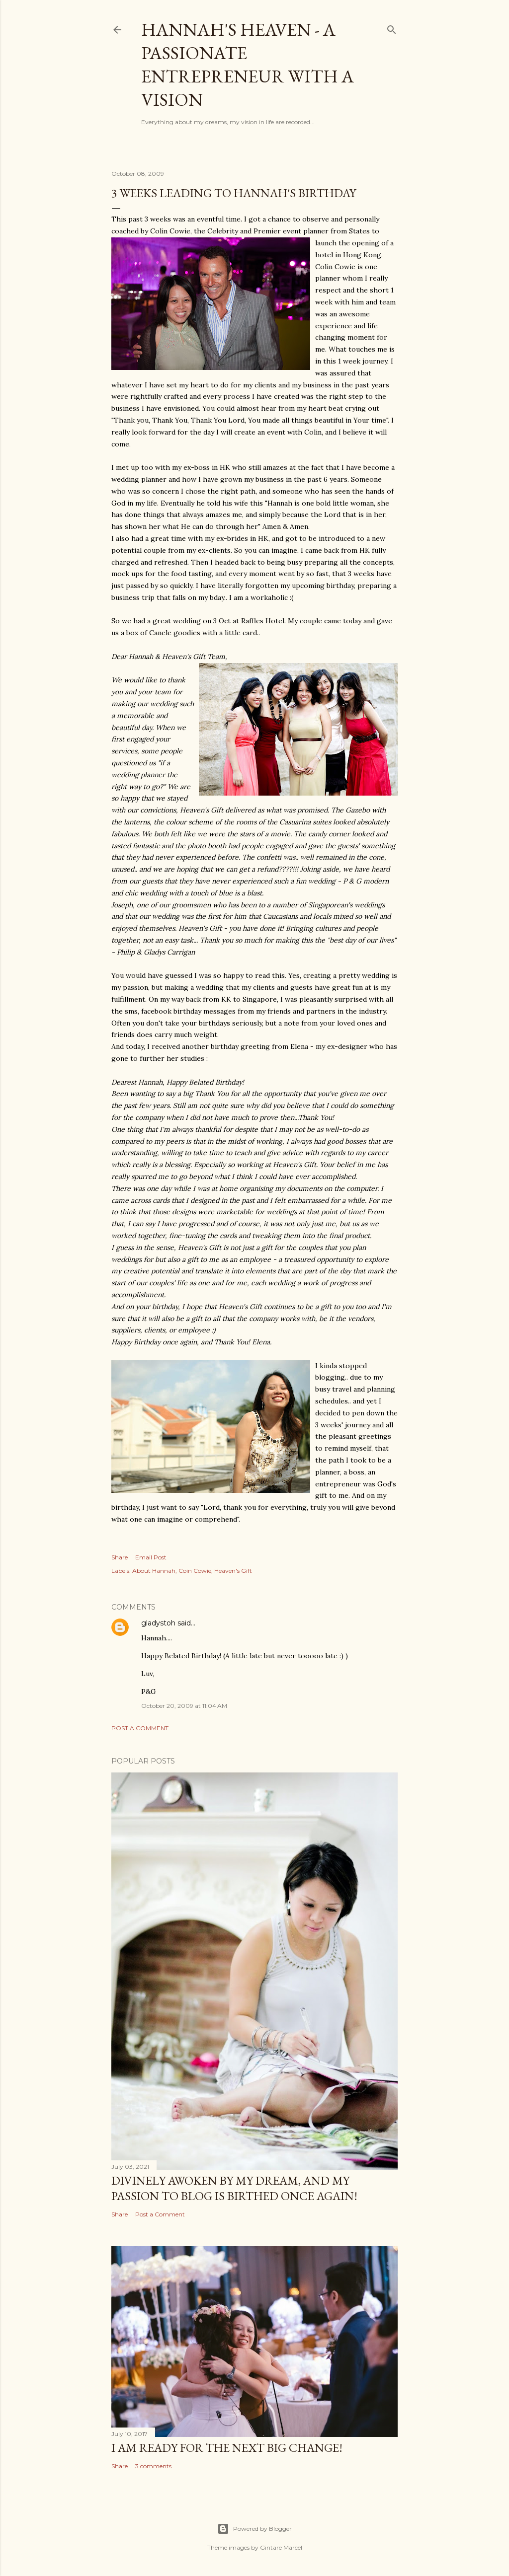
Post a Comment (140, 1728)
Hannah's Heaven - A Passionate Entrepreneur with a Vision (247, 64)
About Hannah (153, 1570)
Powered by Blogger (254, 2529)
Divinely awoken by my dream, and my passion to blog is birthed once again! (234, 2188)
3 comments (153, 2466)
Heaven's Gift (233, 1570)
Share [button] (119, 1557)
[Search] (392, 27)
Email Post (151, 1557)
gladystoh (158, 1623)
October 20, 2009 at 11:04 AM (184, 1705)
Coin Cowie (194, 1570)
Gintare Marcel (281, 2547)
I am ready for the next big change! (226, 2447)
